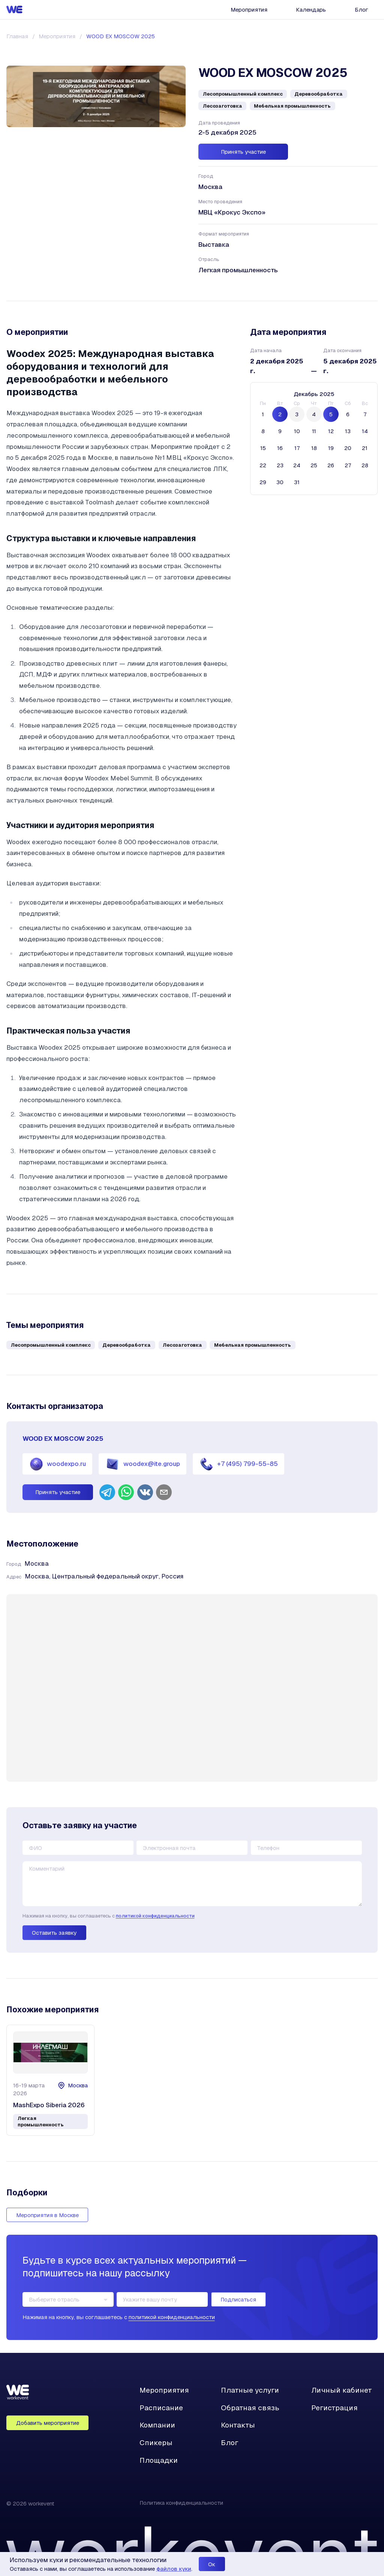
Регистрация (334, 2407)
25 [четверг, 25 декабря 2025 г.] (313, 465)
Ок (211, 2564)
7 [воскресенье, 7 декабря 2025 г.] (364, 414)
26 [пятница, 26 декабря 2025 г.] (330, 465)
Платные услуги (250, 2390)
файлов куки (173, 2568)
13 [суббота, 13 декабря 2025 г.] (348, 431)
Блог (361, 9)
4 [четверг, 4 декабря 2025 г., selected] (314, 414)
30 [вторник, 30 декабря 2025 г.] (280, 482)
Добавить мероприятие (47, 2422)
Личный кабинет (341, 2390)
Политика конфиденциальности (181, 2502)
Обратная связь (250, 2407)
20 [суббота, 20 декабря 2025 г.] (347, 448)
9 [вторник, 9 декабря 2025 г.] (280, 431)
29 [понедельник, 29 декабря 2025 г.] (263, 482)
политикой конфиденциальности (155, 1916)
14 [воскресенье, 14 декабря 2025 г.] (365, 431)
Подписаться (238, 2299)
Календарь (311, 9)
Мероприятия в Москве (47, 2215)
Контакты (238, 2425)
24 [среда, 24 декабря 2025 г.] (296, 465)
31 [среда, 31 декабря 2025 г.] (297, 482)
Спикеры (156, 2442)
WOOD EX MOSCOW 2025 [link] (120, 36)
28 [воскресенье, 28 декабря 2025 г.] (365, 465)
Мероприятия (249, 9)
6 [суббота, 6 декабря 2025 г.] (348, 414)
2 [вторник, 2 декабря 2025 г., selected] (280, 414)
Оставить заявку (54, 1932)
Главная (17, 36)
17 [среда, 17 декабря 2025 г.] (297, 448)
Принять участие (243, 151)
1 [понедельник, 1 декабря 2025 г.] (263, 414)
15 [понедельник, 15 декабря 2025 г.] (263, 448)
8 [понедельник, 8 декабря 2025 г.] (263, 431)
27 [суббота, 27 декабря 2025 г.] (348, 465)
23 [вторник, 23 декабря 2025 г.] (280, 465)
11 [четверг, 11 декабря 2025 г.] (314, 431)
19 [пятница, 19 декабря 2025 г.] (331, 448)
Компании (157, 2425)
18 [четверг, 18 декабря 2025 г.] (314, 448)
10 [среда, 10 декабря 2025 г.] (297, 431)
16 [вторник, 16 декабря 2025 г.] (280, 448)
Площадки (159, 2460)
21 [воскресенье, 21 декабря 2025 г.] (365, 448)
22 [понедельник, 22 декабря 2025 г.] (263, 465)
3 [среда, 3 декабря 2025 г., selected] (296, 414)
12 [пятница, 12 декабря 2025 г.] (331, 431)
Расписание (161, 2407)
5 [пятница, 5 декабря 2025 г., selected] (331, 414)
